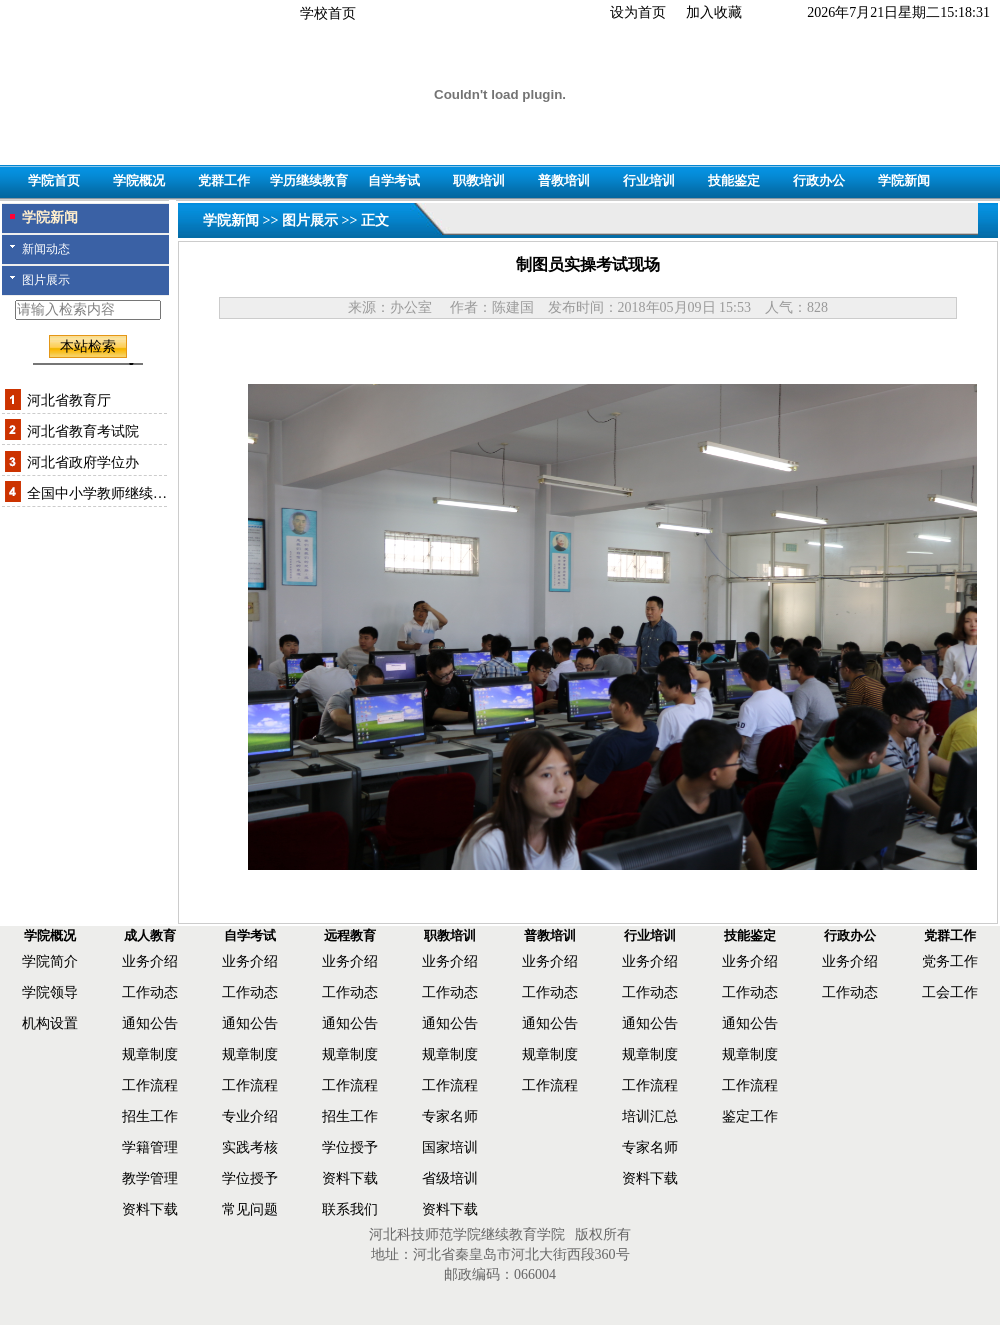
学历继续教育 (309, 180)
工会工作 (950, 992)
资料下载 (150, 1209)
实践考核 (250, 1147)
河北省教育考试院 (83, 431)
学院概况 (139, 180)
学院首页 (54, 180)
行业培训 (649, 180)
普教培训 (564, 180)
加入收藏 (714, 12)
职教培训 (479, 180)
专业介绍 (250, 1116)
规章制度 (150, 1054)
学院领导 (50, 992)
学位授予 (250, 1178)
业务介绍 (150, 961)
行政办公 (819, 180)
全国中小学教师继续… (97, 493)
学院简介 (50, 961)
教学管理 (150, 1178)
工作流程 (150, 1085)
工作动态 (150, 992)
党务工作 (950, 961)
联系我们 (350, 1209)
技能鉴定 (734, 180)
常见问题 (250, 1209)
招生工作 (150, 1116)
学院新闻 (904, 180)
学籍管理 (150, 1147)
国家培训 (450, 1147)
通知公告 (150, 1023)
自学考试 (394, 180)
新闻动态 (46, 249)
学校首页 (328, 13)
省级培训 (450, 1178)
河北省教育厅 (69, 400)
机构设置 (50, 1023)
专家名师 (450, 1116)
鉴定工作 (750, 1116)
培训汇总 (650, 1116)
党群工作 (224, 180)
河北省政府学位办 (83, 462)
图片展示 (46, 280)
